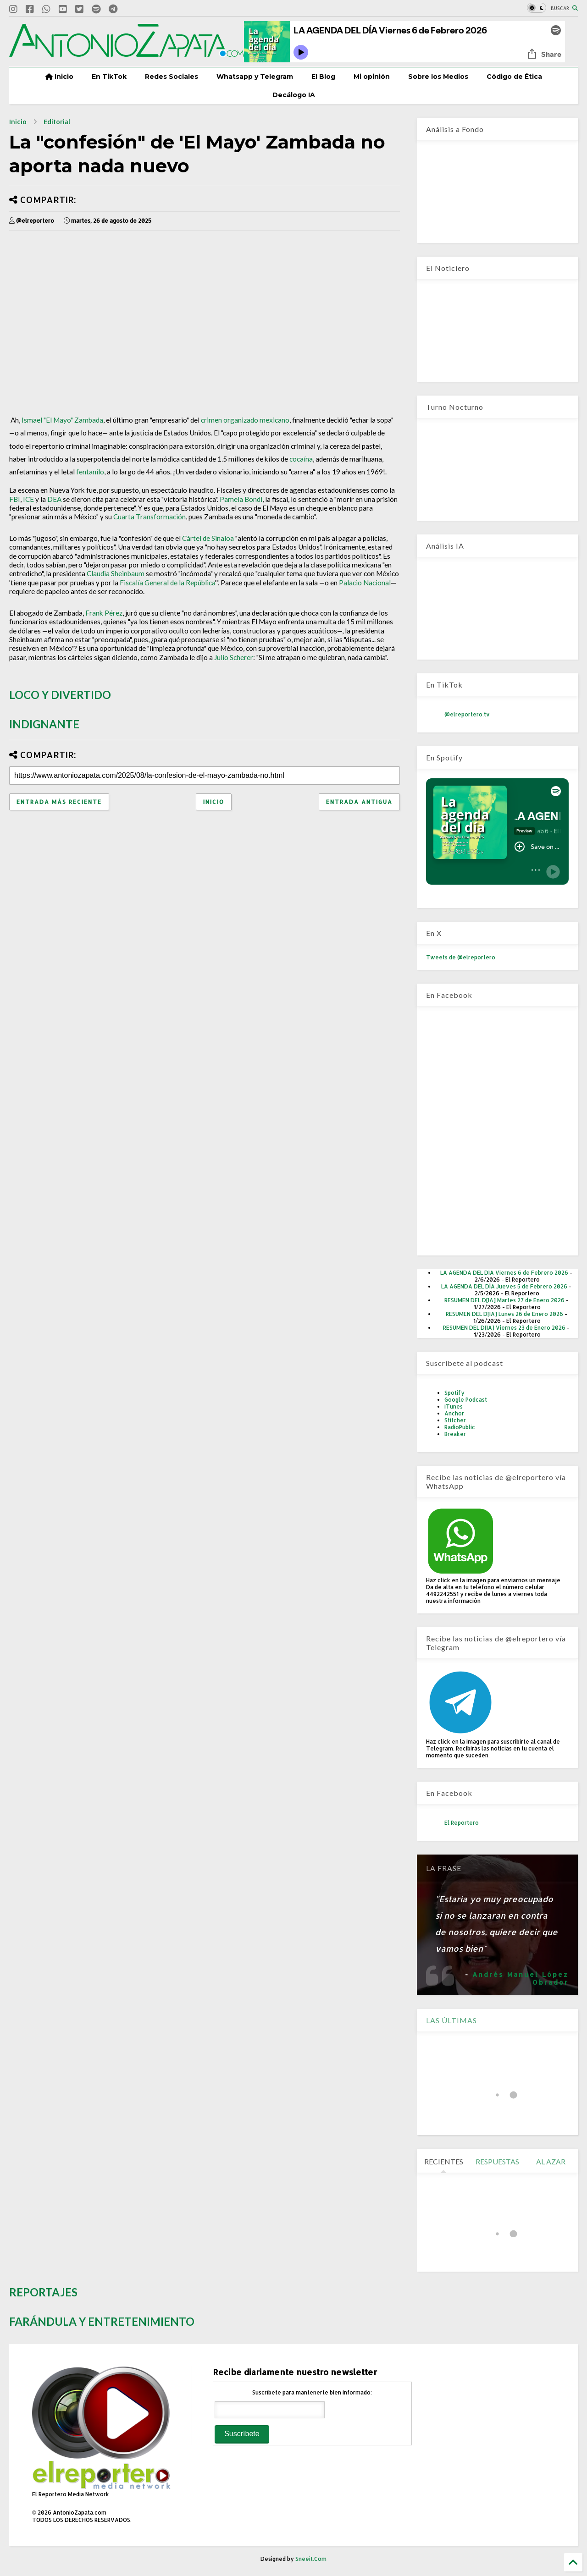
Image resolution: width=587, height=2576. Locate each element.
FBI (14, 499)
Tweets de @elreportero (460, 957)
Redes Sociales (171, 76)
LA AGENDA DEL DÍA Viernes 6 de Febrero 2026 (504, 1272)
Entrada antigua (359, 801)
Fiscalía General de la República (167, 582)
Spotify (454, 1392)
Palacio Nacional (365, 582)
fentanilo (90, 472)
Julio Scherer (233, 657)
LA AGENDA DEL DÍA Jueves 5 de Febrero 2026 (504, 1286)
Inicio (59, 76)
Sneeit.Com (311, 2558)
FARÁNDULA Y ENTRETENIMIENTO (101, 2321)
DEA (54, 499)
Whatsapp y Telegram (254, 76)
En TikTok (109, 76)
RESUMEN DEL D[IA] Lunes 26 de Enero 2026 (504, 1313)
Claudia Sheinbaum (115, 573)
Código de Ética (514, 76)
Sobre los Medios (438, 76)
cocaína (301, 459)
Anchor (454, 1413)
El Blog (323, 76)
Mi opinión (372, 76)
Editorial (57, 122)
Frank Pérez (103, 613)
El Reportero (461, 1822)
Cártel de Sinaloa (208, 538)
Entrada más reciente (59, 801)
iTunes (453, 1406)
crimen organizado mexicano (245, 420)
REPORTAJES (43, 2292)
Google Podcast (465, 1399)
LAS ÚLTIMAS (451, 2020)
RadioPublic (459, 1427)
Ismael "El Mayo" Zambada (62, 420)
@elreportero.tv (467, 714)
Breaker (455, 1434)
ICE (28, 499)
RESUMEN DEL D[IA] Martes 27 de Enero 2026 (504, 1300)
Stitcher (455, 1420)
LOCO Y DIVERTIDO (60, 694)
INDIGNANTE (44, 724)
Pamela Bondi (241, 499)
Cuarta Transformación (149, 516)
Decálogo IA (293, 95)
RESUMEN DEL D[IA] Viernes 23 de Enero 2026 (504, 1327)
